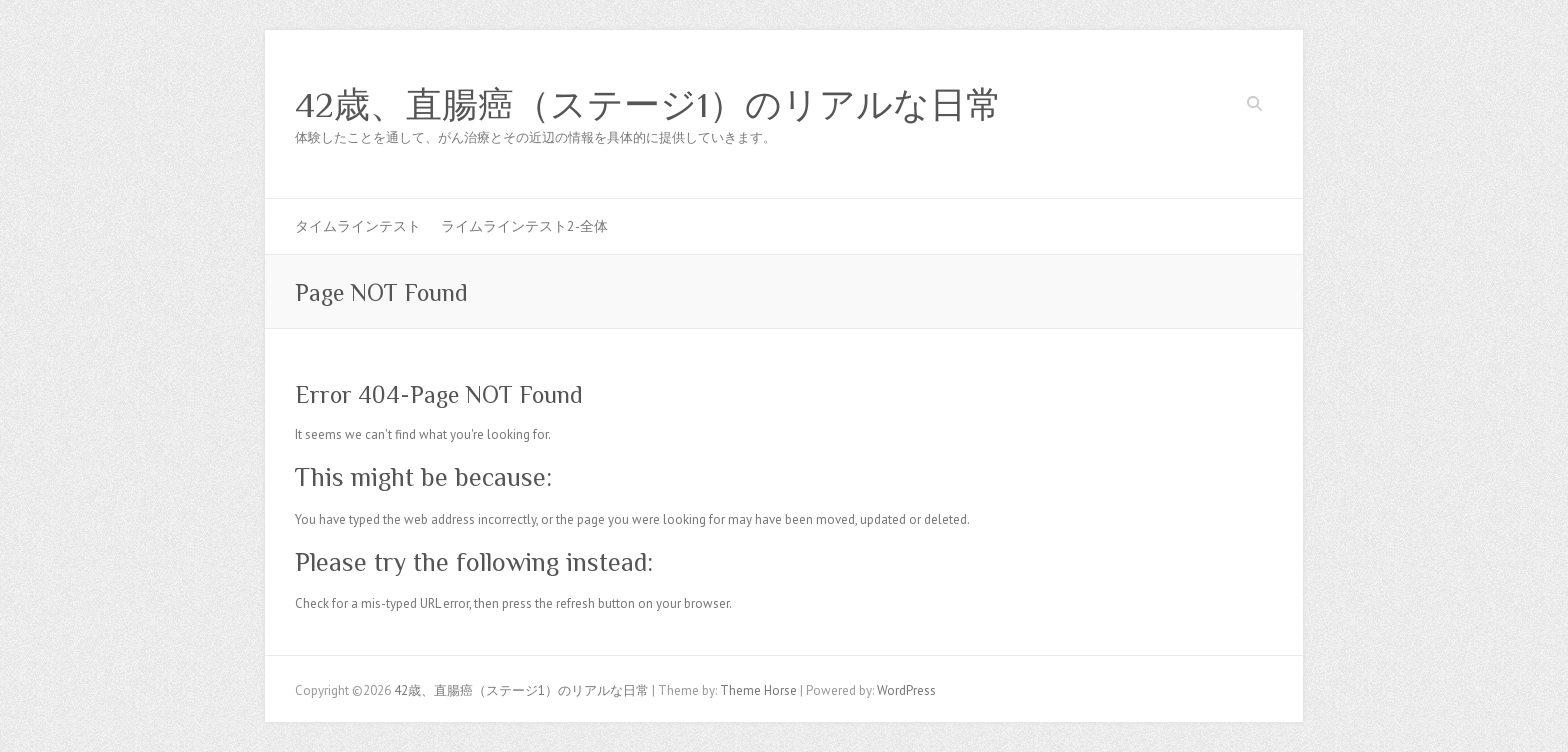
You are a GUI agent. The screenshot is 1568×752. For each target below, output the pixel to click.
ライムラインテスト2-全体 (524, 226)
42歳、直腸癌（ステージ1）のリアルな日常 (648, 105)
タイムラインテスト (358, 226)
